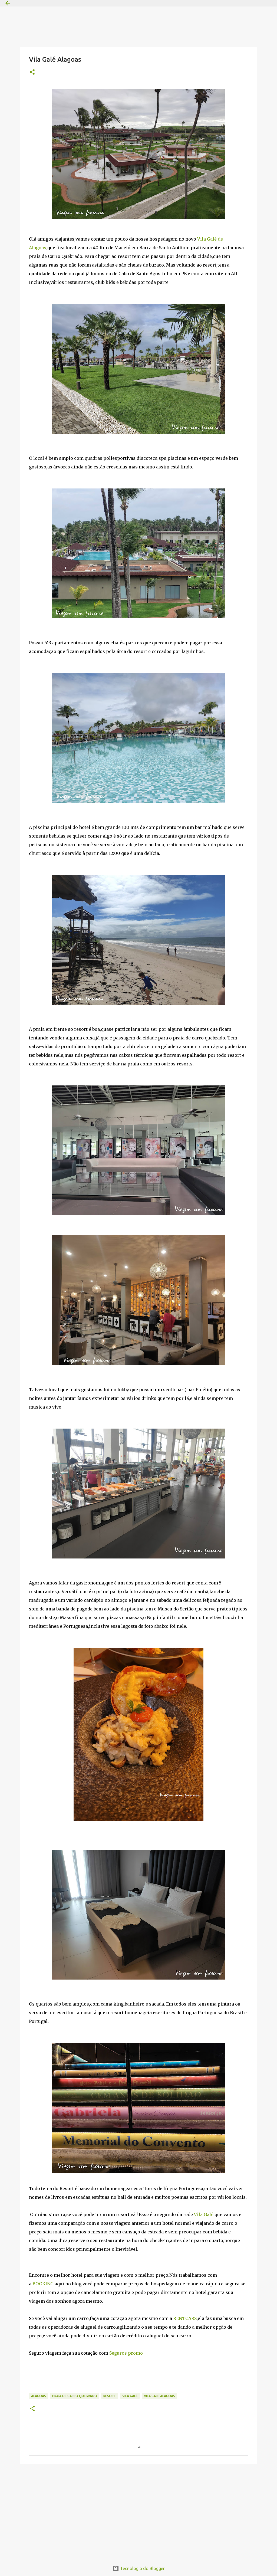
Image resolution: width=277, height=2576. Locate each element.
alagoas (38, 2396)
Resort (109, 2396)
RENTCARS (185, 2318)
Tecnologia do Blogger (139, 2568)
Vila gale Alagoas (159, 2396)
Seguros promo (126, 2353)
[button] (32, 72)
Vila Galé (204, 2214)
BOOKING (43, 2283)
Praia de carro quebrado (74, 2396)
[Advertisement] (138, 2510)
